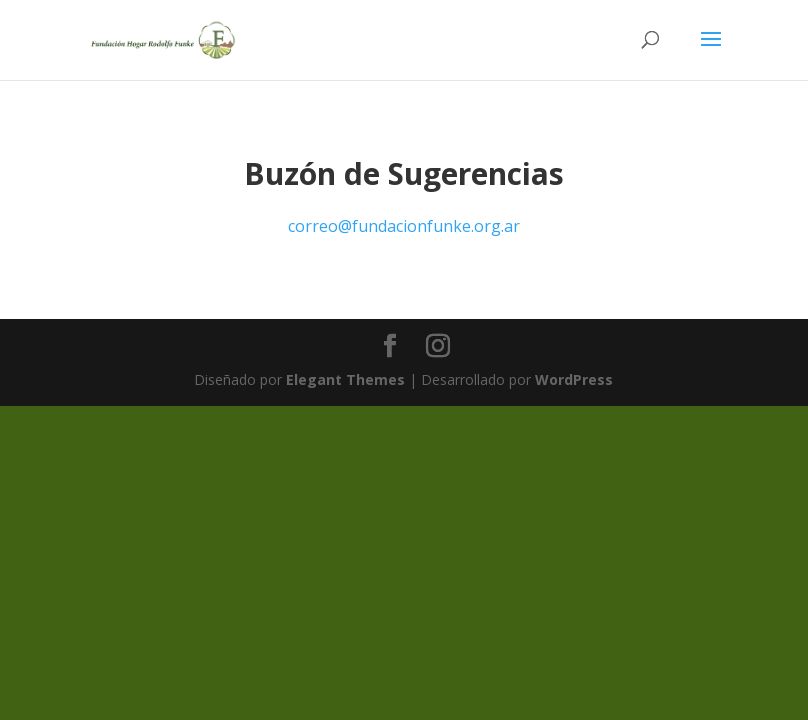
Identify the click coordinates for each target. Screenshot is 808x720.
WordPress (574, 379)
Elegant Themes (345, 379)
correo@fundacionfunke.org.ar (404, 226)
